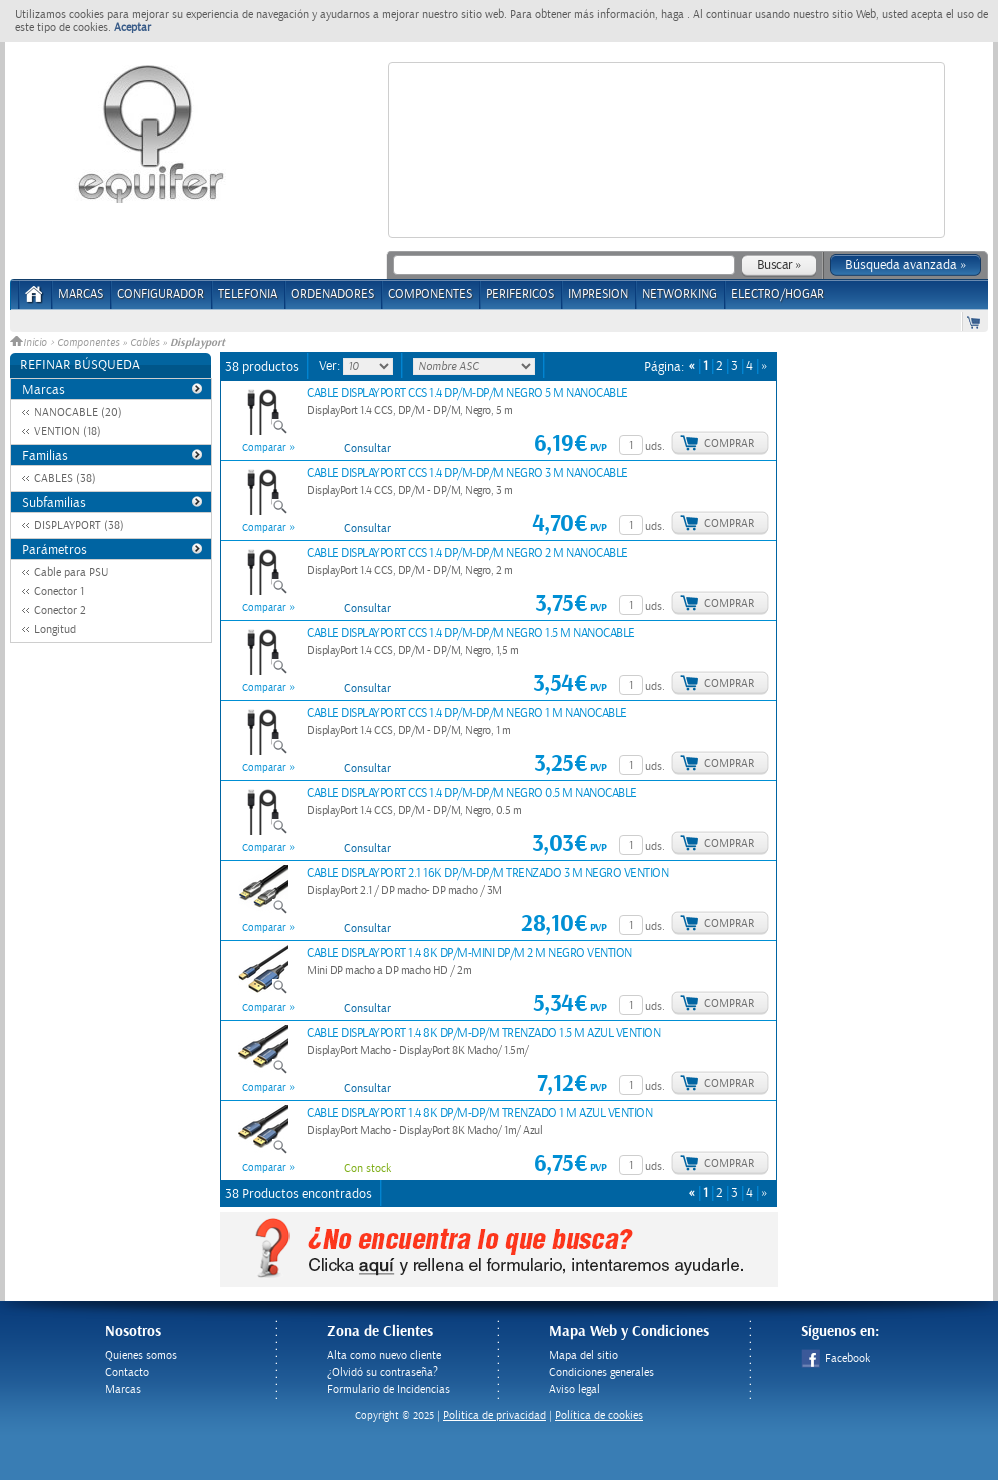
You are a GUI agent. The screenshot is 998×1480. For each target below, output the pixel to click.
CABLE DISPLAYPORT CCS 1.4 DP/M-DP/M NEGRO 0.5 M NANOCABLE (472, 793)
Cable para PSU (71, 572)
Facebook (835, 1358)
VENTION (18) (67, 431)
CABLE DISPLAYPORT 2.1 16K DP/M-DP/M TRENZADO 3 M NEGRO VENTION (487, 873)
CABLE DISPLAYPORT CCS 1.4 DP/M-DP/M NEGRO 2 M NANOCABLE (467, 553)
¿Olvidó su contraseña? (382, 1372)
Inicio (30, 343)
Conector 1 (59, 591)
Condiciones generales (601, 1372)
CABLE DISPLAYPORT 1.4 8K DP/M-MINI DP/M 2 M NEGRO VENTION (469, 953)
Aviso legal (574, 1389)
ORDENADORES (332, 294)
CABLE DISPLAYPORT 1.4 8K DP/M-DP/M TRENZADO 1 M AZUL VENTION (479, 1113)
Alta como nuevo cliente (384, 1355)
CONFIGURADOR (160, 294)
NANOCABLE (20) (78, 412)
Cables (144, 343)
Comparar (264, 448)
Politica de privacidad (494, 1415)
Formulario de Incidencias (388, 1389)
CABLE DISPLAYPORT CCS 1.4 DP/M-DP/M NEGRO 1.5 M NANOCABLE (471, 633)
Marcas (80, 294)
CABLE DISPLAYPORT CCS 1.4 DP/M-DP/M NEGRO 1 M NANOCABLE (467, 713)
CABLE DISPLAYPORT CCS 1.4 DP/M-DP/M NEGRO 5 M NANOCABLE (467, 393)
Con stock (367, 1168)
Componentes (88, 343)
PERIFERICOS (520, 294)
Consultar (367, 448)
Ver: (331, 366)
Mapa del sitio (583, 1355)
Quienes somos (141, 1355)
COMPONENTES (430, 294)
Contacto (127, 1372)
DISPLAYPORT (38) (79, 525)
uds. (655, 446)
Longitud (55, 629)
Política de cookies (599, 1415)
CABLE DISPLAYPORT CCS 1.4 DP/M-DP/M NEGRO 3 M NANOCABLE (467, 473)
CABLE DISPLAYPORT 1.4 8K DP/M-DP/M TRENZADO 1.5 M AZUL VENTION (483, 1033)
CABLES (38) (65, 478)
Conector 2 (60, 610)
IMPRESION (598, 294)
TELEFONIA (247, 294)
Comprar (729, 443)
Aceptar (132, 27)
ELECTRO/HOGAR (777, 294)
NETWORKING (679, 294)
